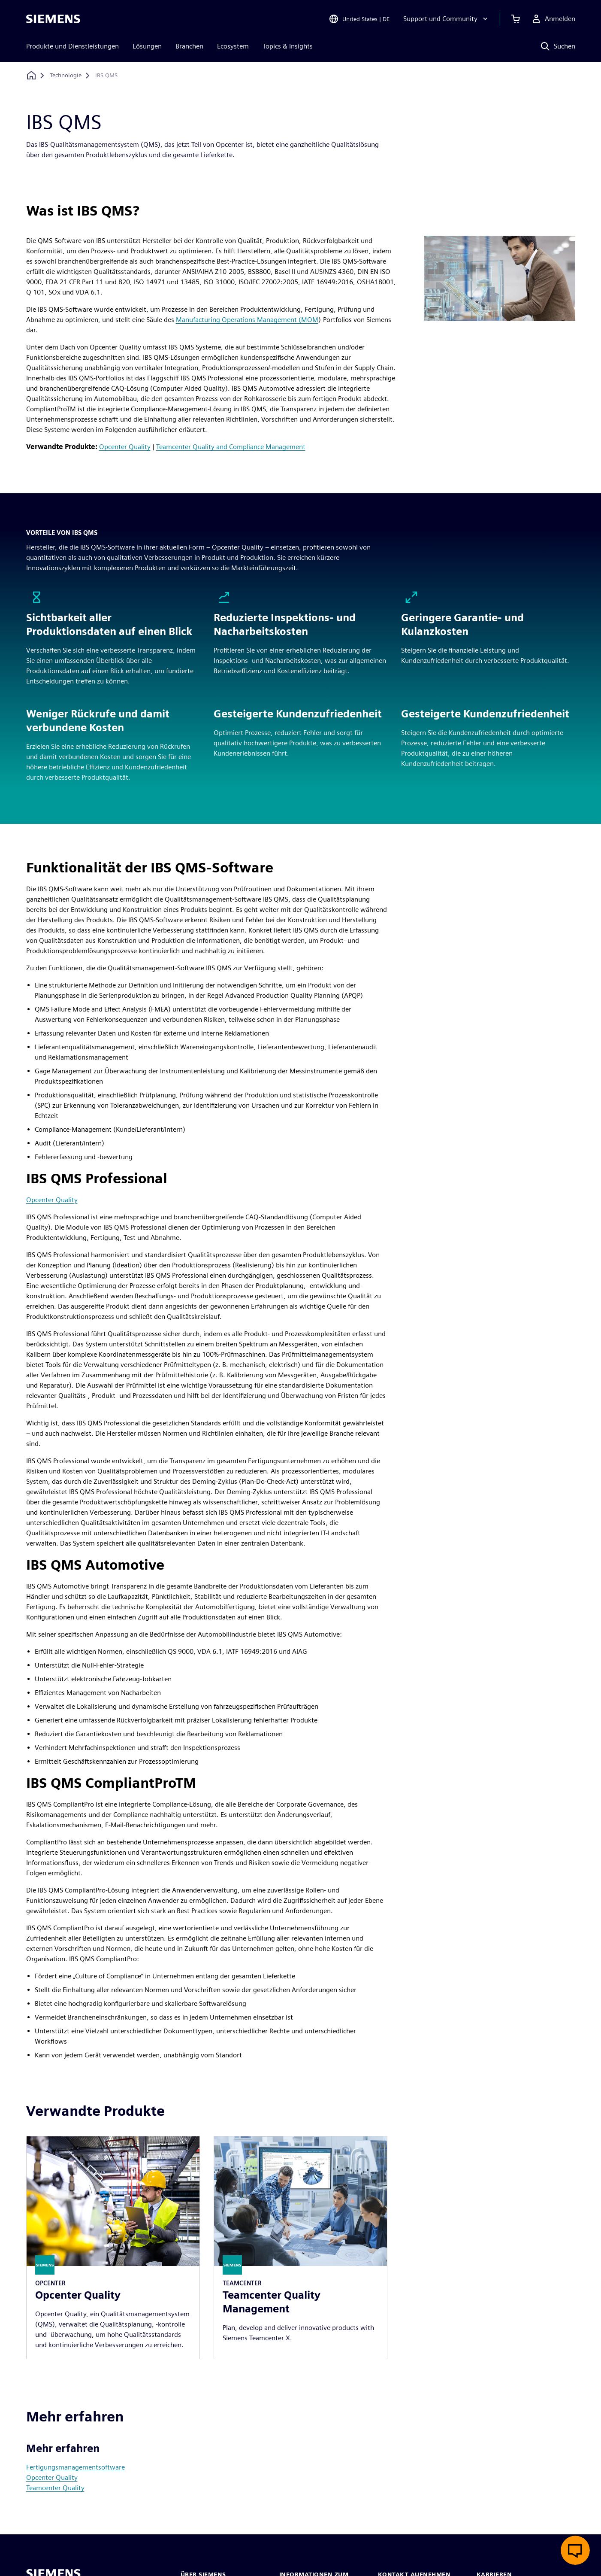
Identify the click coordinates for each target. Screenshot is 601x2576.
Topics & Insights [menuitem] (288, 46)
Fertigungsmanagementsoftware (75, 2467)
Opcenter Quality (125, 447)
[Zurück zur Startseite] (31, 75)
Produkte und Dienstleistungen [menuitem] (72, 46)
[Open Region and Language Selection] (359, 18)
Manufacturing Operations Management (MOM (247, 320)
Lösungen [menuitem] (147, 46)
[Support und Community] (446, 18)
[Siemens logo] (53, 19)
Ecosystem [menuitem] (233, 46)
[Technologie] (66, 75)
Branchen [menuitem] (189, 46)
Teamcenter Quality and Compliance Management (230, 447)
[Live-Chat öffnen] (575, 2550)
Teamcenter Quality (55, 2488)
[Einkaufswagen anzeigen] (515, 18)
